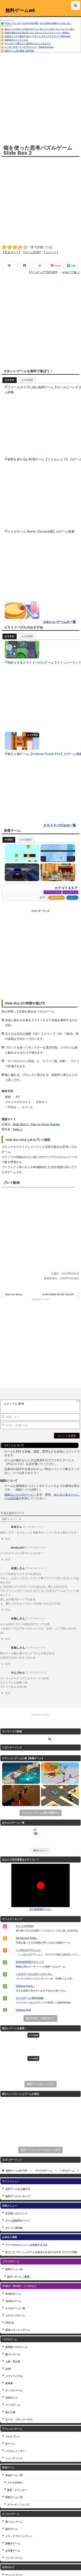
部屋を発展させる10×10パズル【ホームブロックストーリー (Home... (37, 33)
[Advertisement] (40, 95)
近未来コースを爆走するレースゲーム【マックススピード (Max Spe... (38, 36)
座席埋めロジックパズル (16, 40)
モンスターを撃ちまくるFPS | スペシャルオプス (28, 43)
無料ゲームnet (20, 10)
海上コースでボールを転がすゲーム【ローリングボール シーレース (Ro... (40, 29)
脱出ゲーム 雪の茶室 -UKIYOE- (19, 51)
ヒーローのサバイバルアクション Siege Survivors (29, 47)
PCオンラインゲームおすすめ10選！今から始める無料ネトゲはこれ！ (38, 23)
